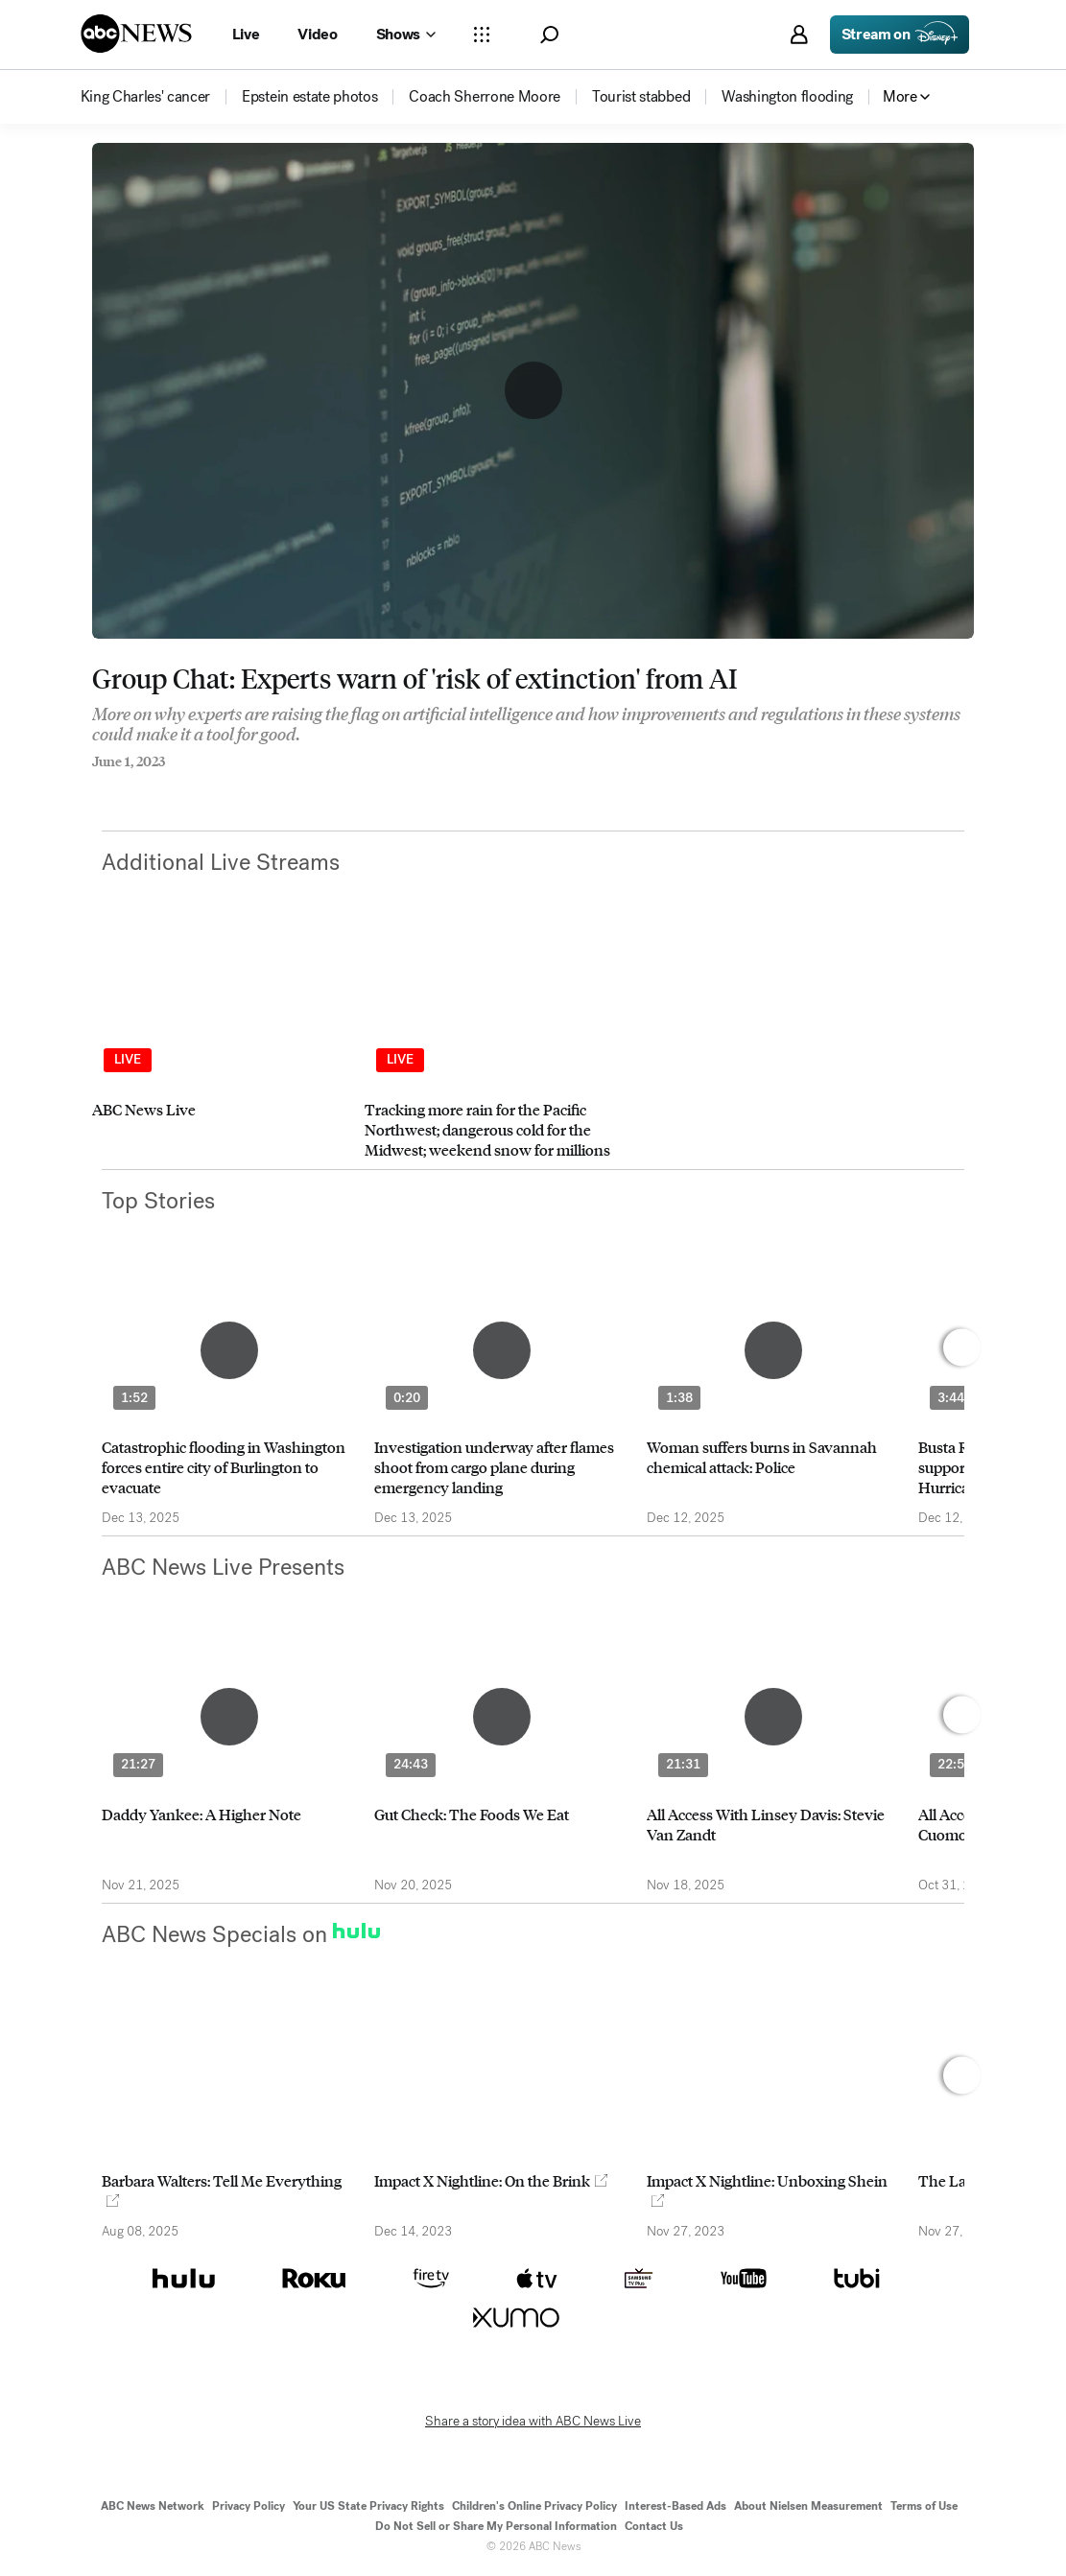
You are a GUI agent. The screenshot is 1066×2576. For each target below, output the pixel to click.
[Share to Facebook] (97, 787)
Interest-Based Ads (675, 2506)
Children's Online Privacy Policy (534, 2506)
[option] (219, 1049)
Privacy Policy (248, 2506)
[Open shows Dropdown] (406, 34)
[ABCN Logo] (136, 34)
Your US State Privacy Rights (368, 2506)
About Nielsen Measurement (808, 2506)
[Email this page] (173, 787)
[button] (549, 35)
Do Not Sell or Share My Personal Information (496, 2526)
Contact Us (654, 2526)
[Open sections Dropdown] (481, 34)
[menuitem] (146, 96)
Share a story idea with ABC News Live (533, 2421)
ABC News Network (152, 2506)
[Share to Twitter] (135, 787)
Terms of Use (924, 2506)
